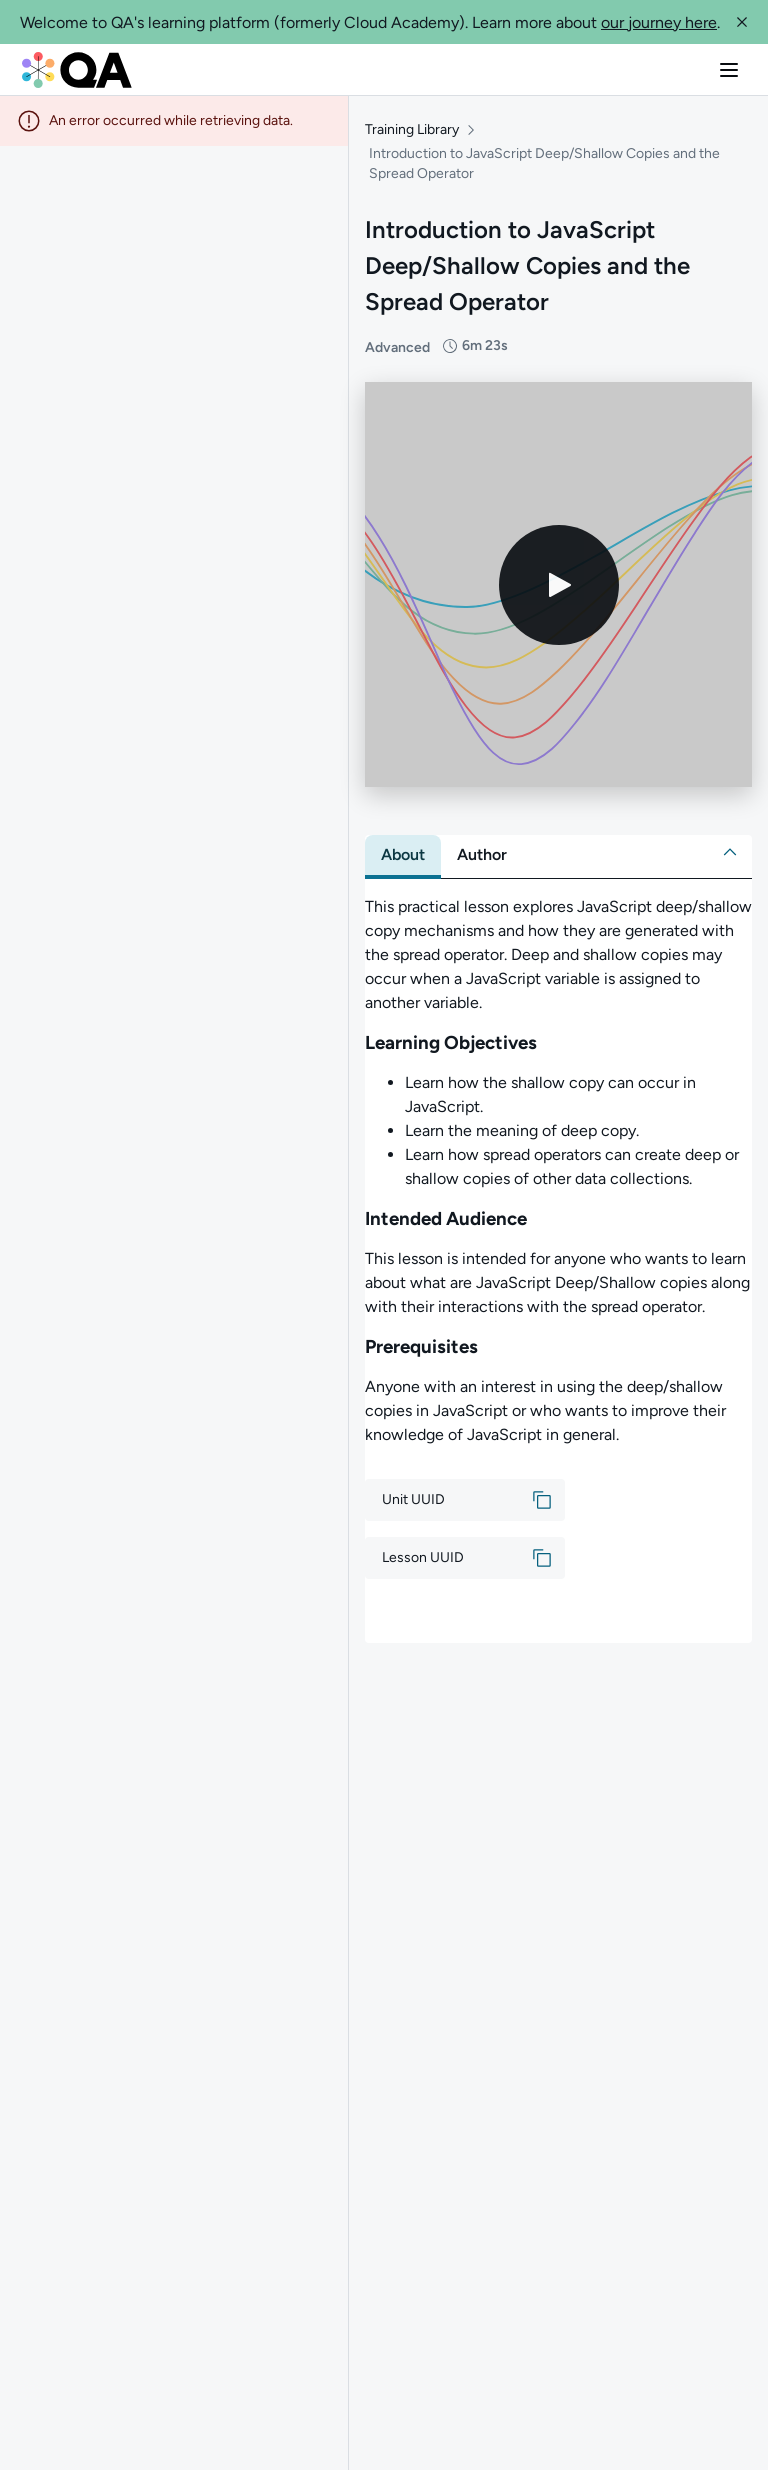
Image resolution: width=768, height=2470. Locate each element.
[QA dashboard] (77, 70)
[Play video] (559, 585)
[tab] (403, 855)
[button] (742, 22)
